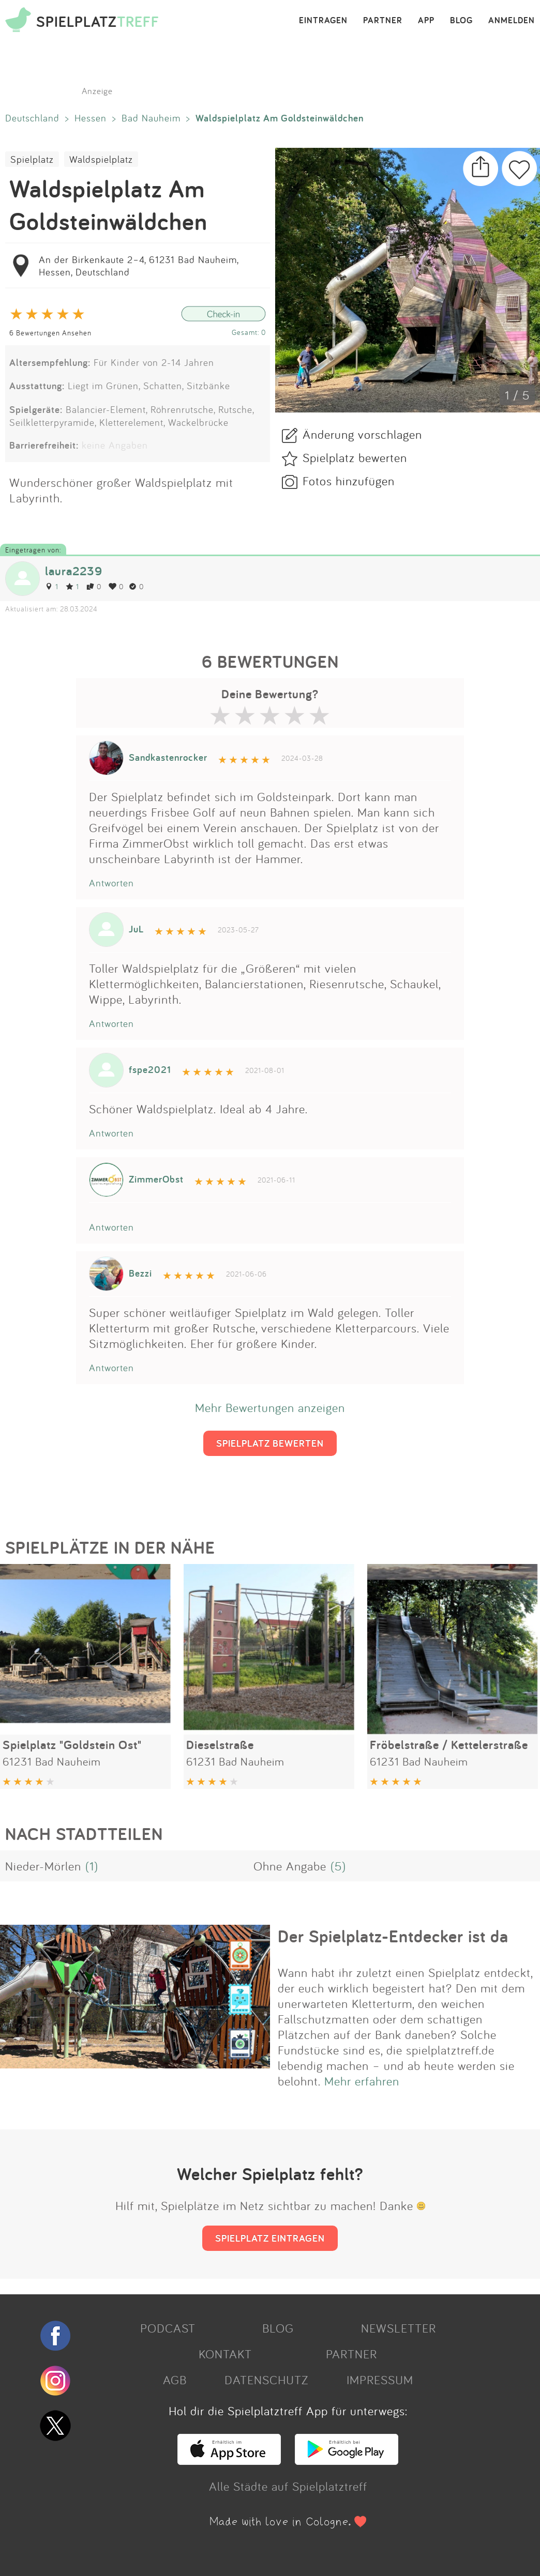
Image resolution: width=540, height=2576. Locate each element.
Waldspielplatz (101, 159)
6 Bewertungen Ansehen (50, 333)
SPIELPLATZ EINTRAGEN (270, 2238)
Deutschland (32, 118)
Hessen (90, 118)
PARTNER (382, 20)
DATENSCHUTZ (266, 2379)
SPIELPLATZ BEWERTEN (270, 1443)
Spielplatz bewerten (355, 457)
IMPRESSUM (380, 2379)
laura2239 (73, 571)
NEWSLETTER (398, 2328)
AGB (175, 2379)
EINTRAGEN (323, 20)
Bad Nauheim (151, 118)
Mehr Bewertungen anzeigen (270, 1407)
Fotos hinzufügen (349, 480)
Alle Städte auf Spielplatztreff (288, 2486)
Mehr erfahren (361, 2081)
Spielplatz (32, 159)
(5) (338, 1866)
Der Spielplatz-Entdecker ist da (393, 1936)
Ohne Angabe (289, 1866)
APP (426, 20)
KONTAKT (225, 2354)
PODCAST (168, 2328)
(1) (91, 1866)
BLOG (461, 20)
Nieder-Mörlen (43, 1866)
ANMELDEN (511, 20)
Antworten (111, 883)
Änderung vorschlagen (362, 434)
